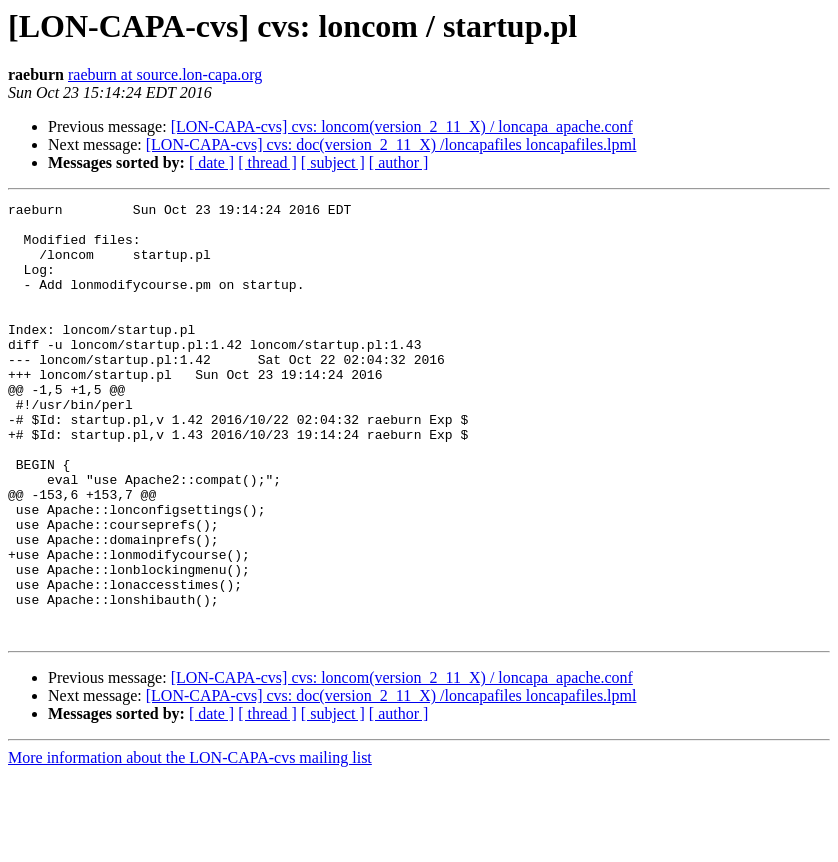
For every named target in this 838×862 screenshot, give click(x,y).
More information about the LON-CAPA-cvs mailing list (190, 844)
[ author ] (399, 162)
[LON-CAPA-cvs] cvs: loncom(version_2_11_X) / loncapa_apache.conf (402, 126)
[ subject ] (333, 162)
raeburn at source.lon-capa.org (165, 74)
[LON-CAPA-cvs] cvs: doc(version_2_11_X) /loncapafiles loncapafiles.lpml (391, 144)
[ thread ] (267, 162)
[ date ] (211, 162)
